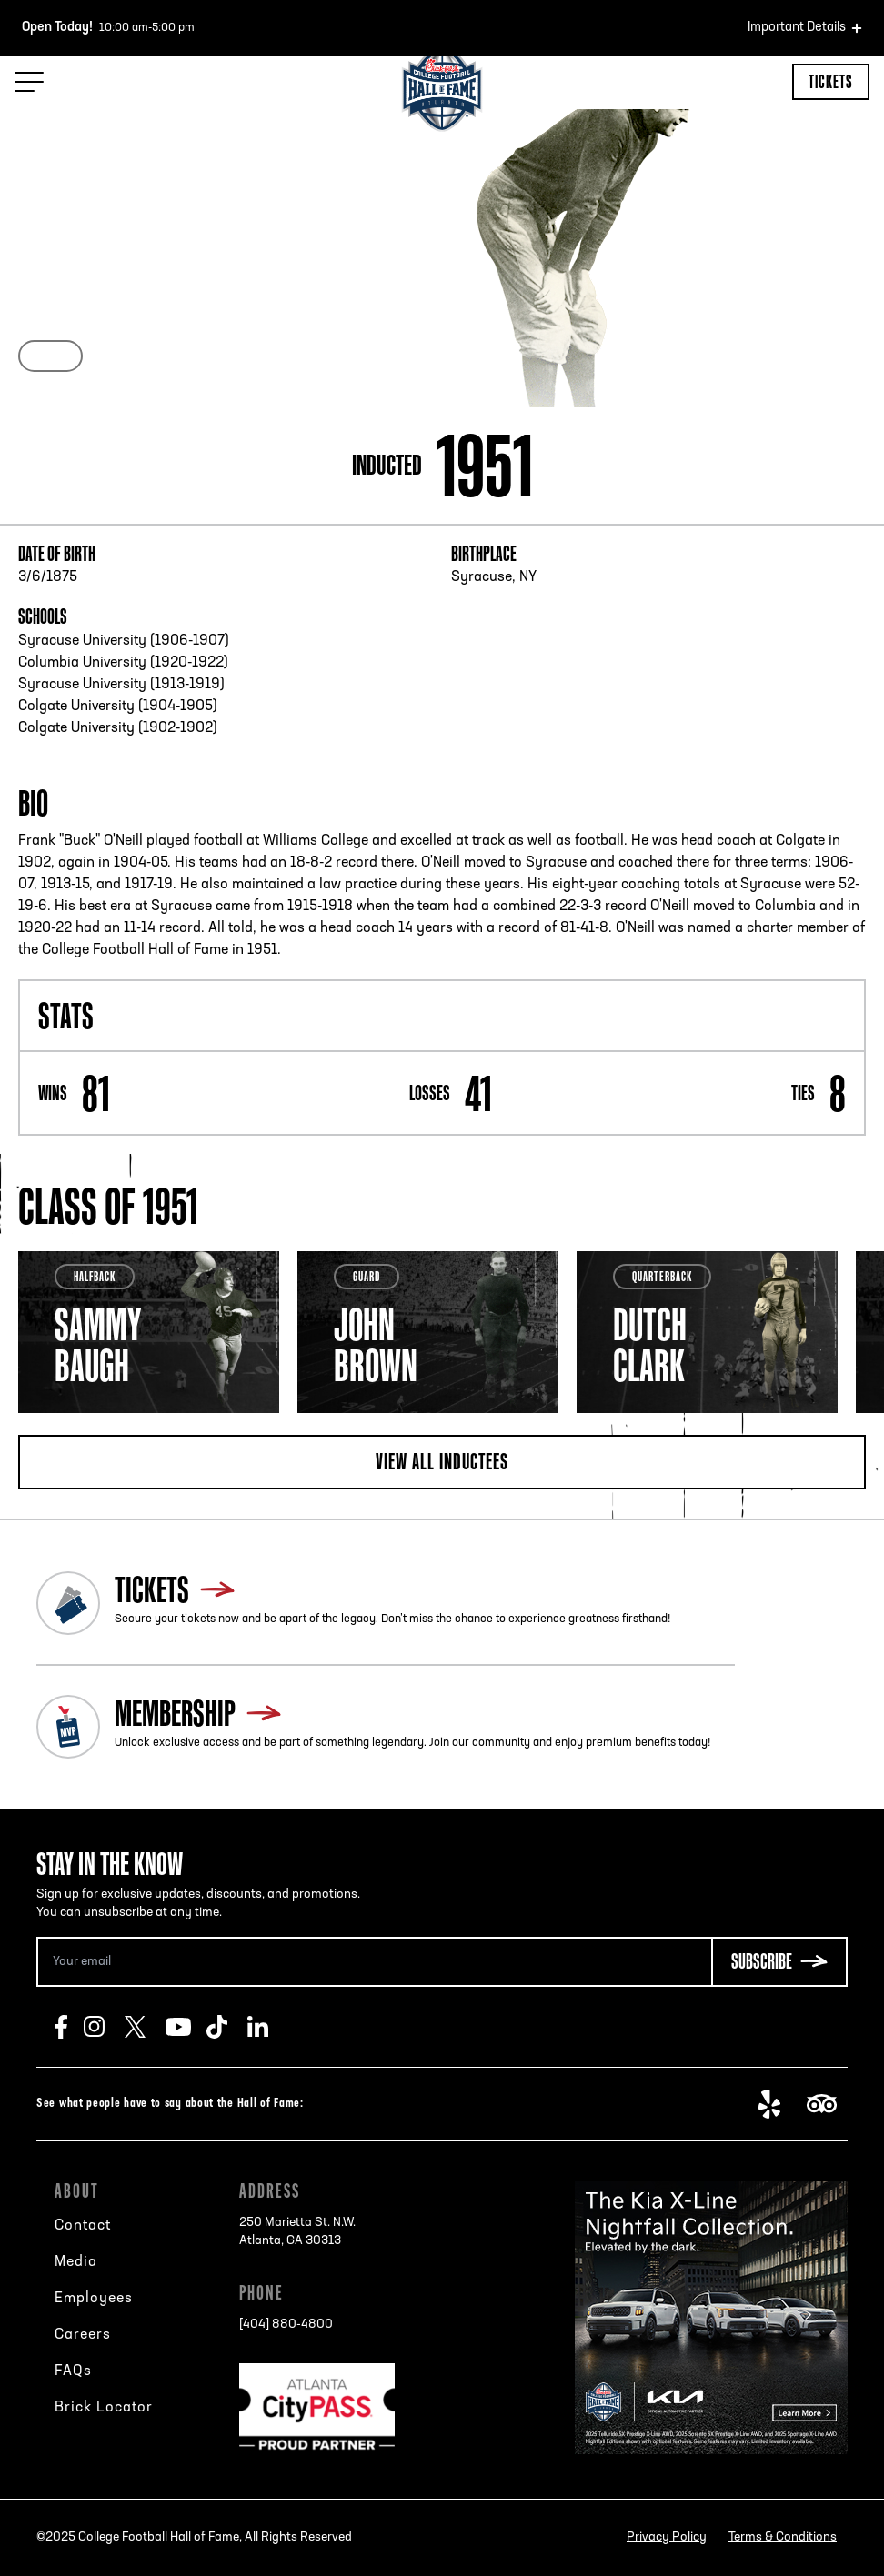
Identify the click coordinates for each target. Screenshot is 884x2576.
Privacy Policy (667, 2537)
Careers (83, 2335)
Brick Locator (104, 2408)
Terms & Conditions (782, 2537)
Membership (175, 1713)
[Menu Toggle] (29, 82)
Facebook (69, 2027)
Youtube (186, 2027)
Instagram (104, 2027)
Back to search (78, 172)
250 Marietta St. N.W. (297, 2233)
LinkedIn (267, 2027)
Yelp (778, 2104)
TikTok (226, 2027)
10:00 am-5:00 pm (108, 28)
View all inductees (442, 1461)
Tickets (831, 81)
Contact (83, 2226)
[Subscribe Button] (779, 1962)
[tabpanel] (148, 1332)
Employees (94, 2298)
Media (76, 2262)
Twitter (145, 2027)
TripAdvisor (827, 2104)
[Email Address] (373, 1962)
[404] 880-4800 (286, 2324)
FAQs (73, 2371)
